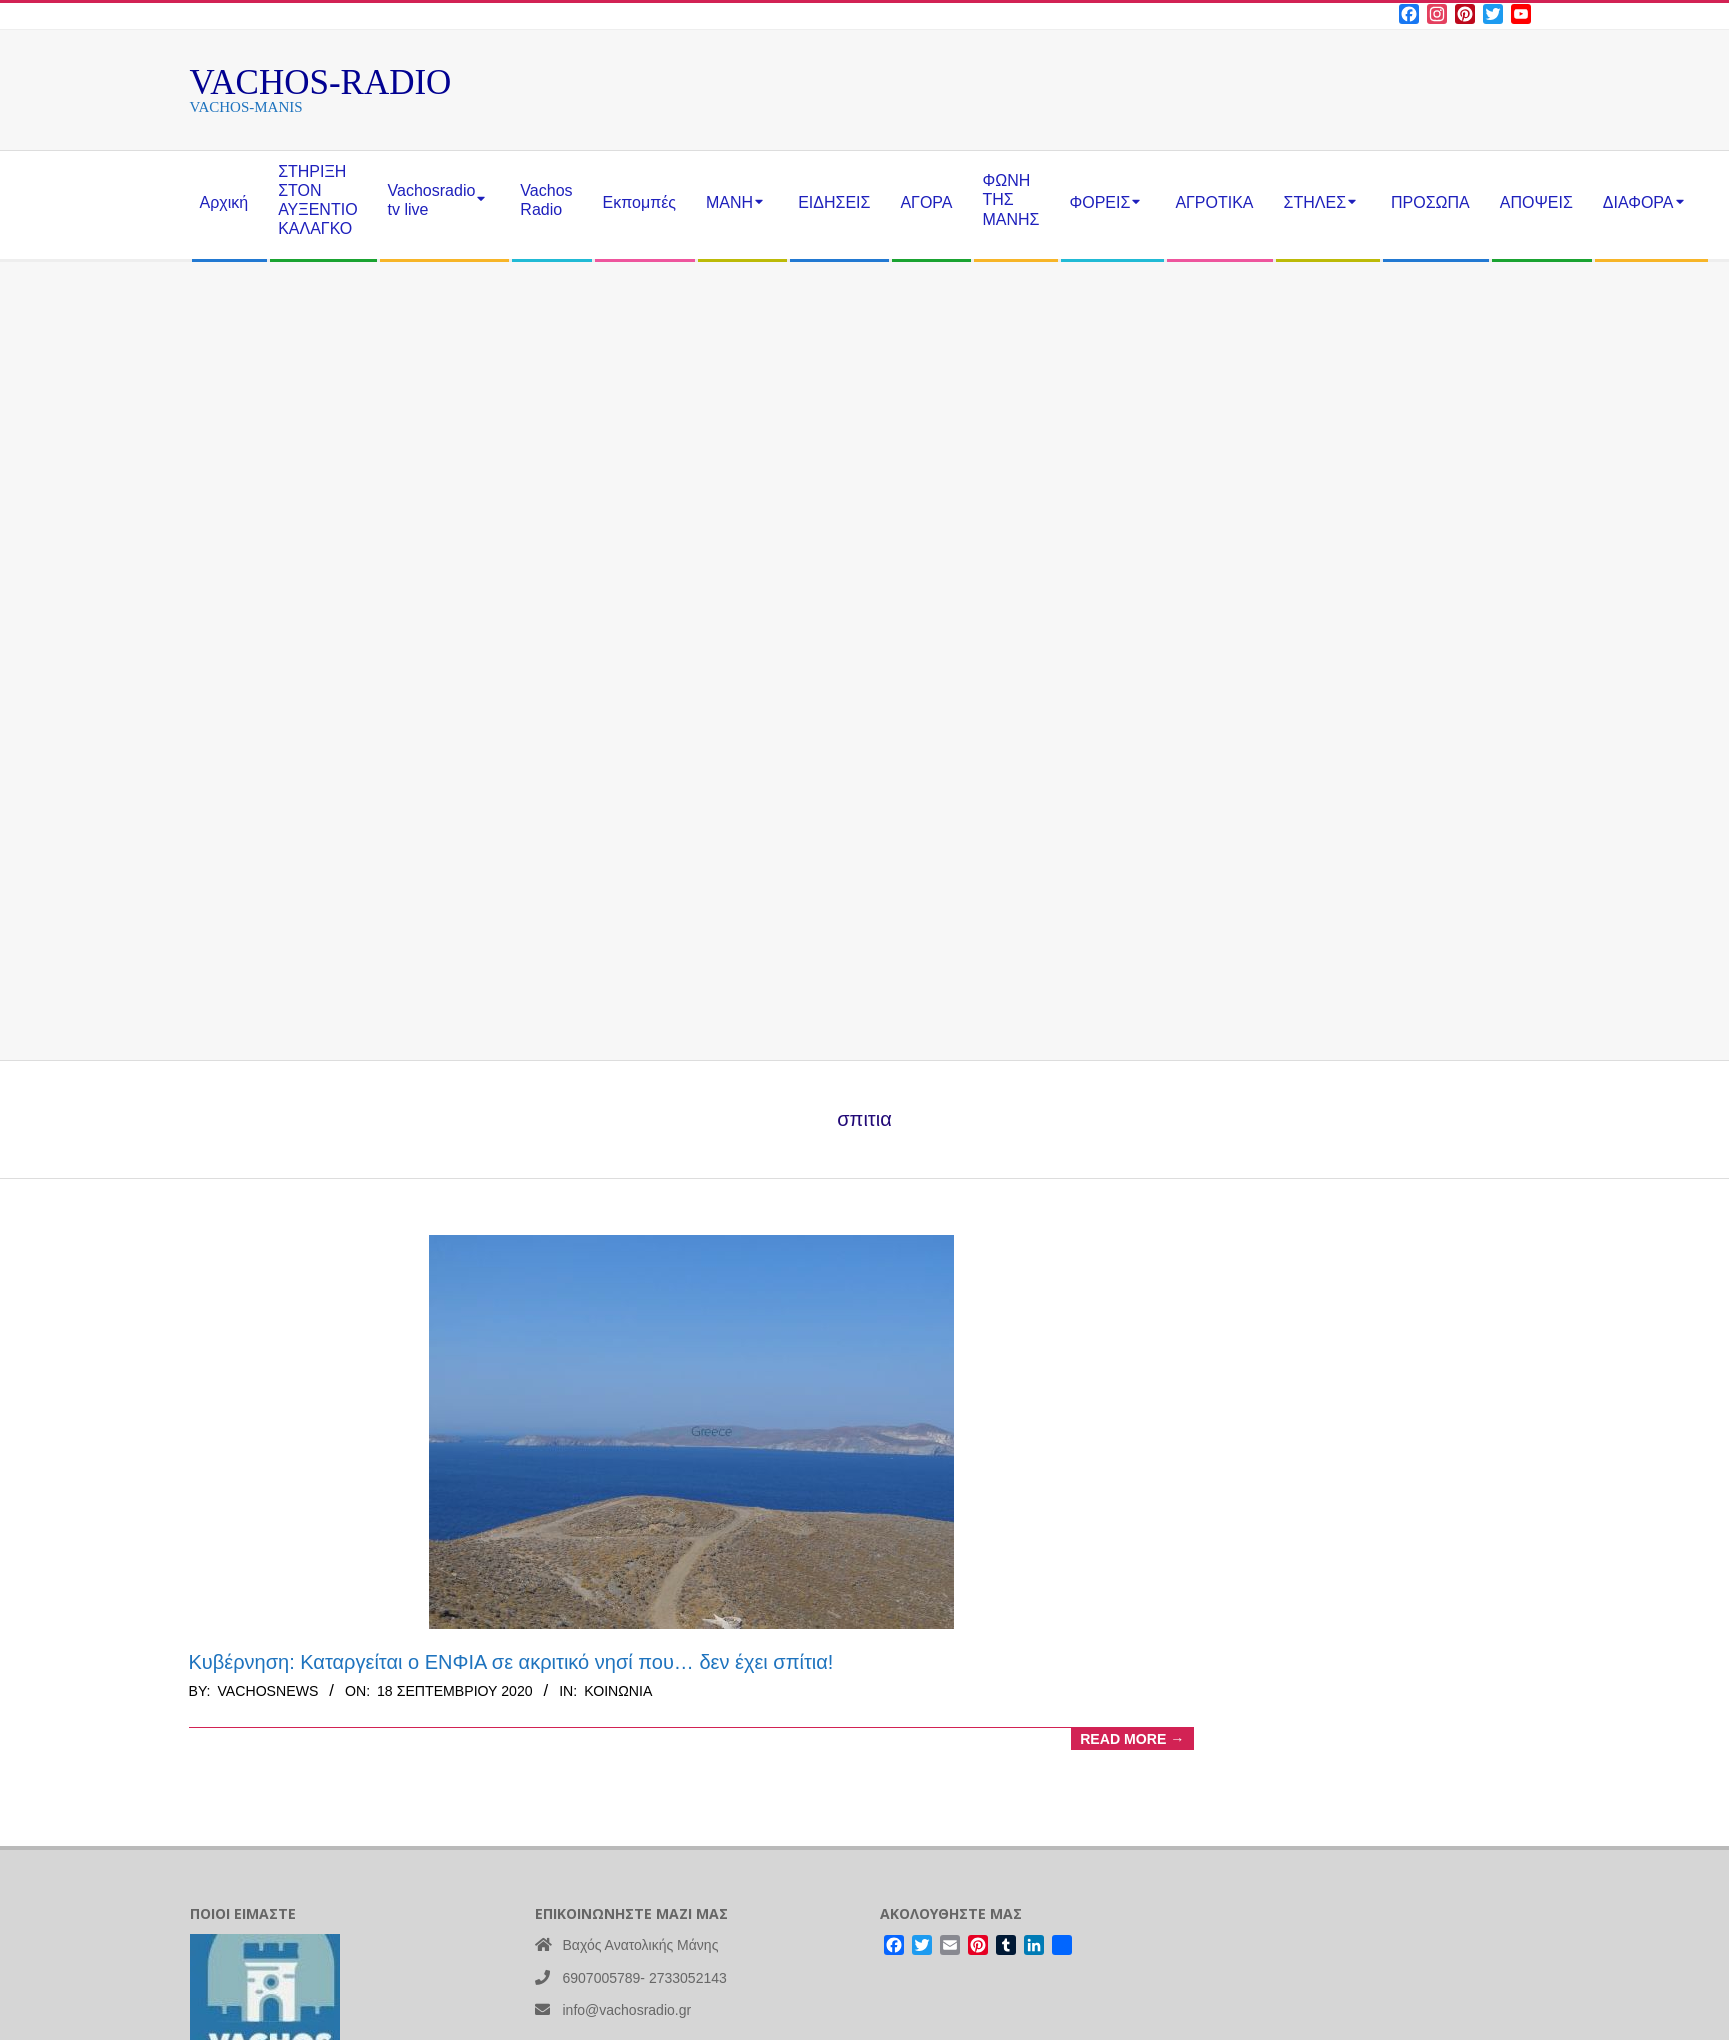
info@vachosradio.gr (627, 2010)
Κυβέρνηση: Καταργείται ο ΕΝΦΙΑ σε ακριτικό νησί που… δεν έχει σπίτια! (511, 1662)
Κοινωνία (618, 1691)
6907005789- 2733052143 (645, 1978)
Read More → (1132, 1739)
